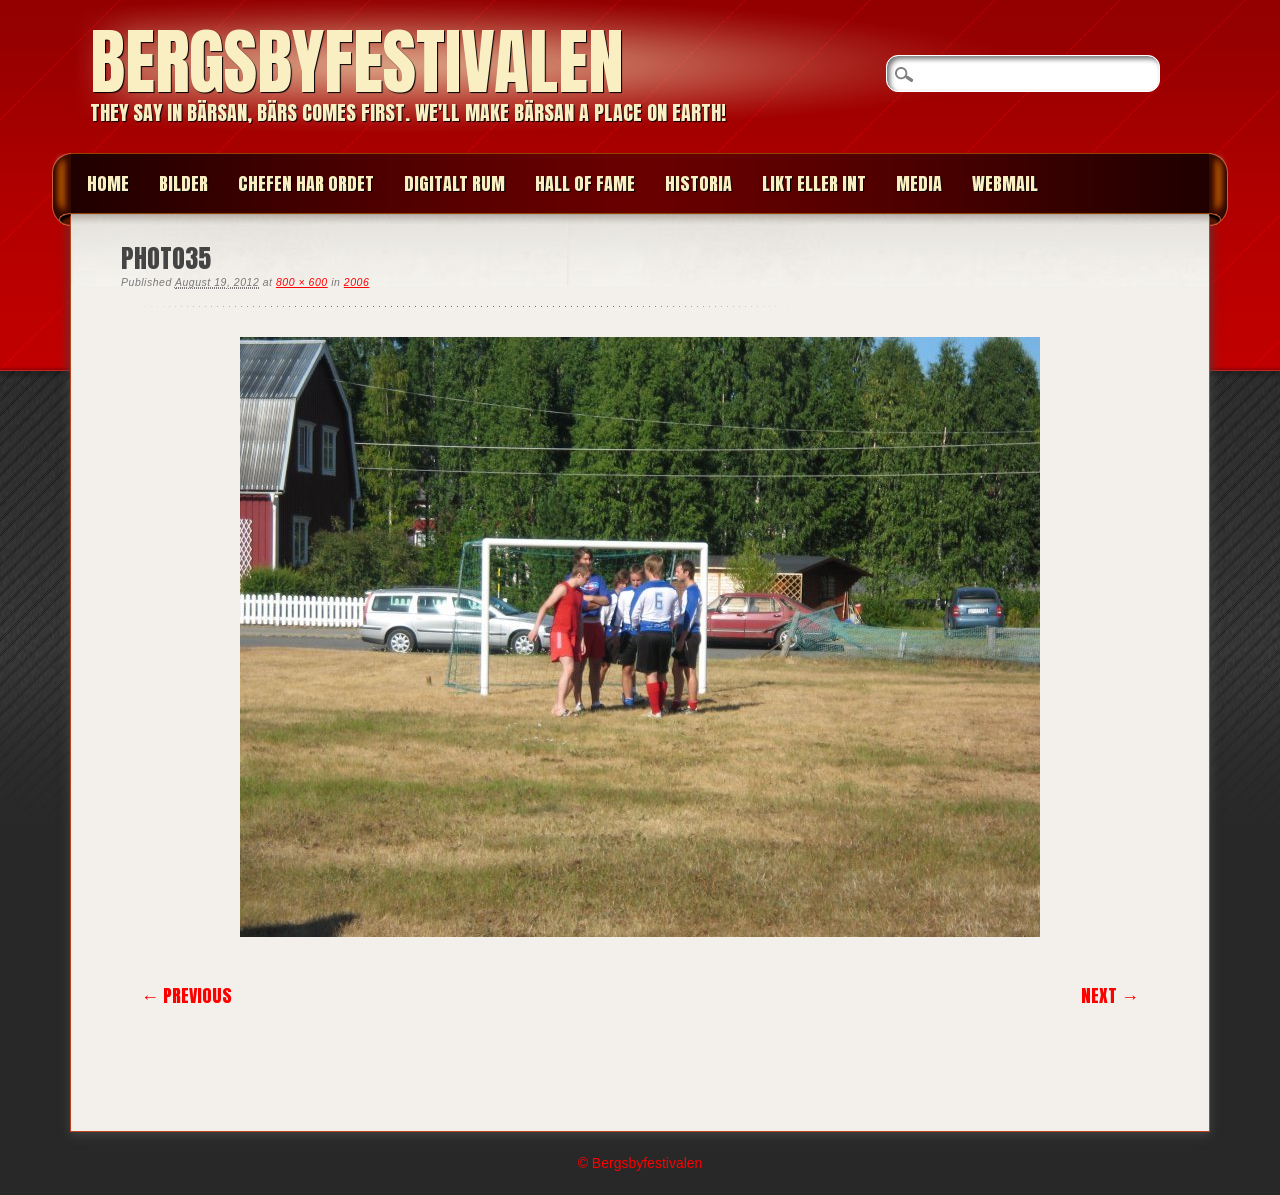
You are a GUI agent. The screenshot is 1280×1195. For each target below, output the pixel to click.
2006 (356, 282)
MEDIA (919, 183)
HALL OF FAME (585, 183)
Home (108, 183)
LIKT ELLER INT (814, 183)
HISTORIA (698, 183)
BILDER (183, 183)
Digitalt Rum (454, 183)
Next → (1110, 995)
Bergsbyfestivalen (357, 61)
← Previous (186, 995)
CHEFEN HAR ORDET (306, 183)
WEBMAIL (1005, 183)
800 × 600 (302, 282)
